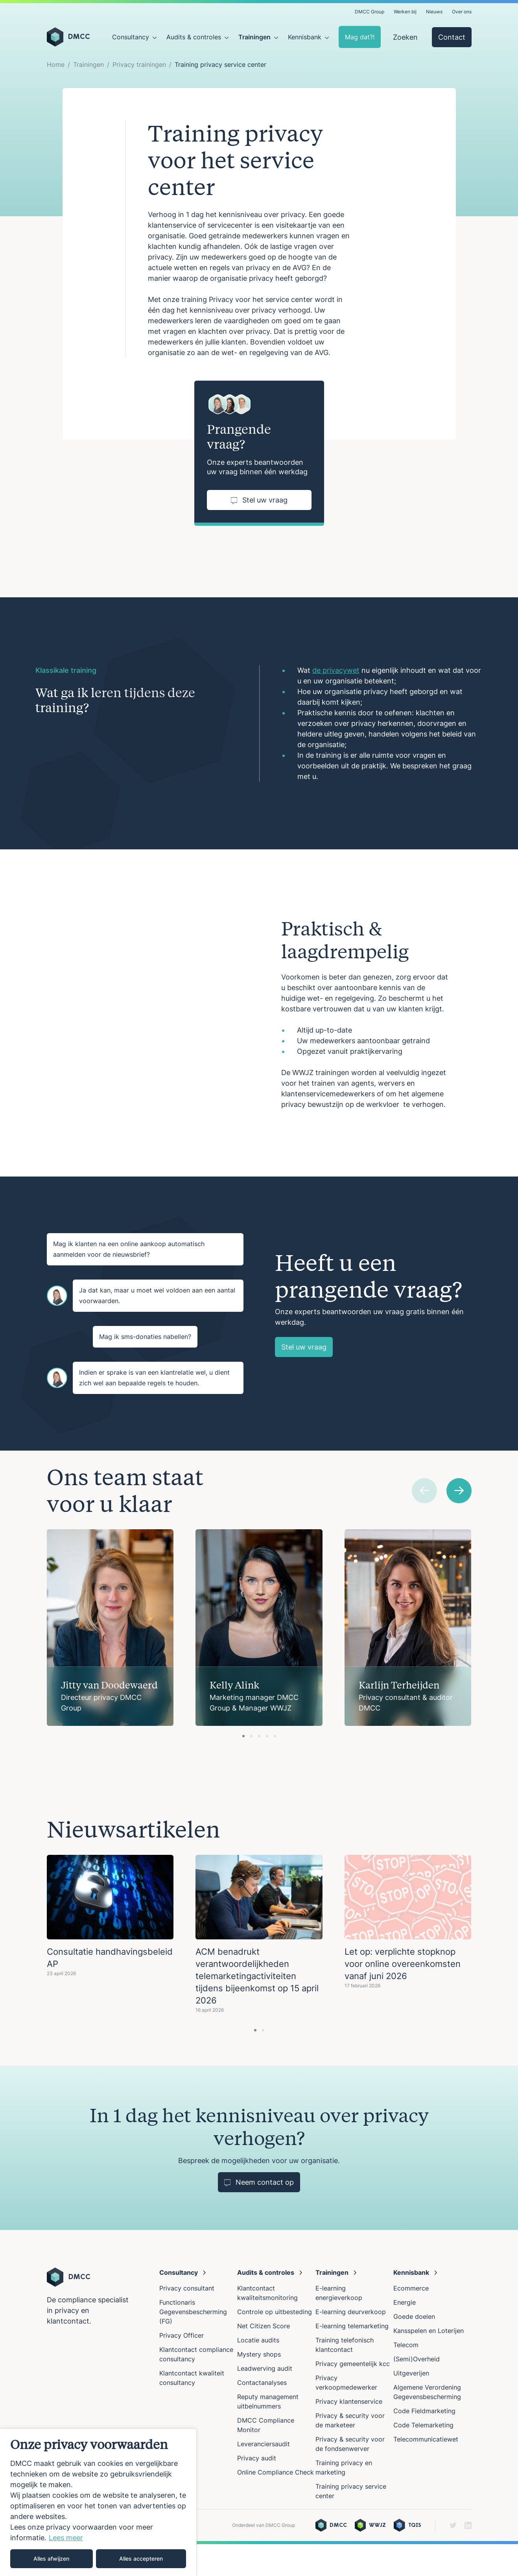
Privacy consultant (186, 2320)
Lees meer (66, 2538)
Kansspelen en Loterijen (428, 2362)
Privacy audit (256, 2490)
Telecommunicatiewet (425, 2471)
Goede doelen (414, 2348)
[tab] (243, 1768)
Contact (451, 37)
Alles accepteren (141, 2558)
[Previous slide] (424, 1522)
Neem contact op (259, 2214)
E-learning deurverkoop (350, 2344)
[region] (98, 2502)
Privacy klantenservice (348, 2433)
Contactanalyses (262, 2414)
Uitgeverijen (411, 2405)
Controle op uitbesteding (274, 2344)
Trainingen (254, 37)
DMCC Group (369, 12)
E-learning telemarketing (352, 2358)
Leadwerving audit (264, 2400)
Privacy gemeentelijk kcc (352, 2395)
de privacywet (335, 670)
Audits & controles (193, 37)
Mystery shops (259, 2386)
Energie (404, 2334)
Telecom (405, 2377)
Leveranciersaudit (263, 2476)
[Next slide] (459, 1522)
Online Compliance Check (275, 2504)
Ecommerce (411, 2320)
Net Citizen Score (263, 2358)
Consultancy (130, 37)
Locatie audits (258, 2372)
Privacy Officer (181, 2367)
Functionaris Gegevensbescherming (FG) (193, 2343)
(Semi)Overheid (416, 2391)
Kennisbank (304, 37)
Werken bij (405, 12)
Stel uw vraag (259, 500)
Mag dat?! (359, 37)
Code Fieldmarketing (424, 2443)
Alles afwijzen (51, 2558)
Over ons (462, 12)
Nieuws (434, 12)
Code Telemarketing (423, 2457)
